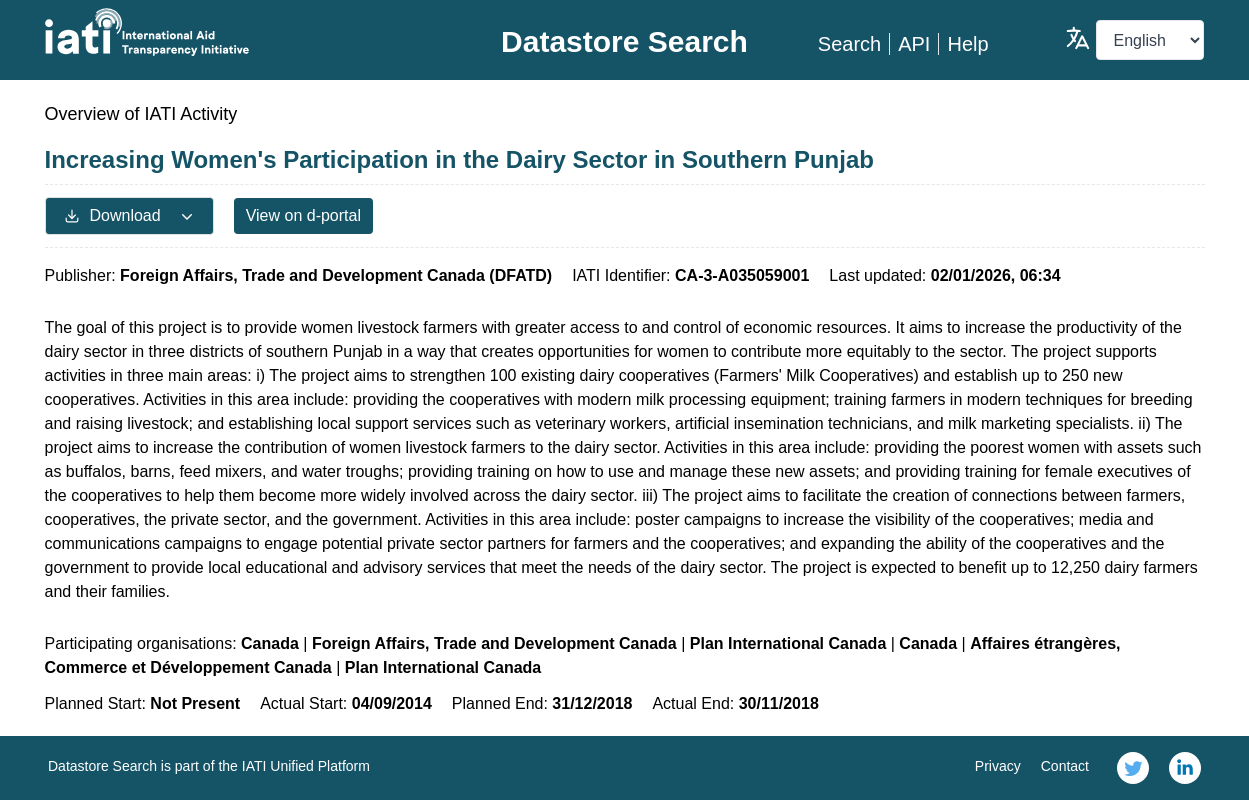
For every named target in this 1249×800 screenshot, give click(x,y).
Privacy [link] (998, 766)
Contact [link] (1065, 766)
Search (849, 44)
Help (967, 44)
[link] (1133, 768)
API (914, 44)
